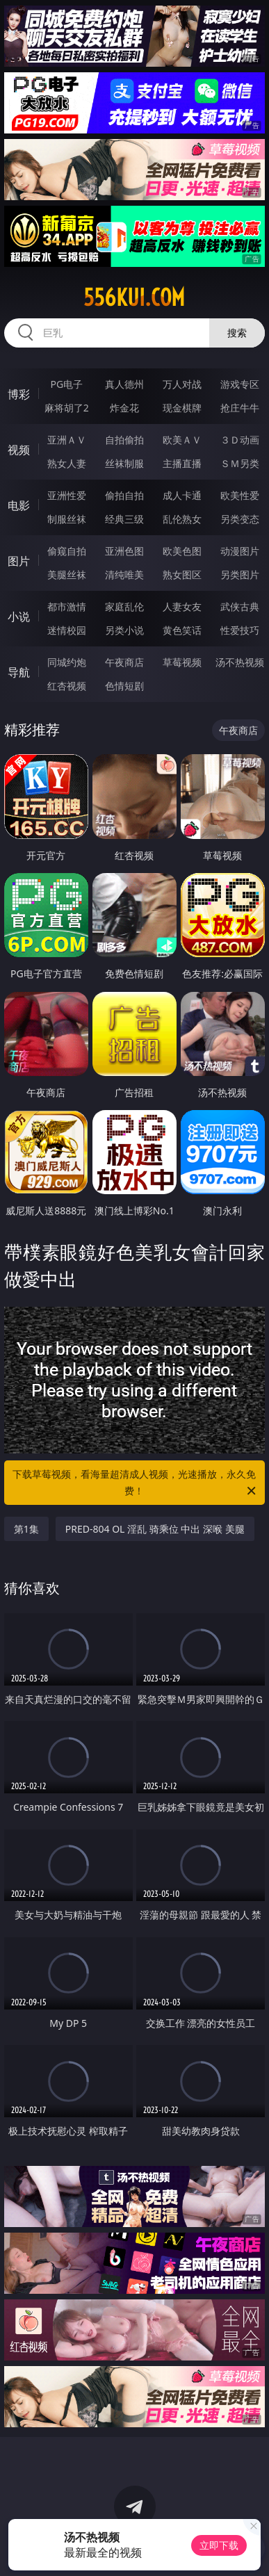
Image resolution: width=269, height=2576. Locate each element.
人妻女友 (182, 606)
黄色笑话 (182, 630)
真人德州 (124, 384)
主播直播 (182, 463)
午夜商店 (124, 662)
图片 (19, 561)
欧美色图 (182, 550)
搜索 (237, 332)
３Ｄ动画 (239, 439)
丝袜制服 (124, 463)
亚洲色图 (124, 550)
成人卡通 (182, 495)
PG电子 (66, 384)
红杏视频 (66, 685)
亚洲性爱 (66, 495)
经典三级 (124, 518)
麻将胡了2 (66, 407)
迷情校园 (66, 630)
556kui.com (134, 297)
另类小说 (124, 630)
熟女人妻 (66, 463)
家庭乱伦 (124, 606)
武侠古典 (239, 606)
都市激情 (66, 606)
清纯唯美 (124, 574)
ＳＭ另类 (239, 463)
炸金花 (124, 407)
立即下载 (218, 2545)
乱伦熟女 (182, 518)
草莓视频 (182, 662)
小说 (19, 616)
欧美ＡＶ (182, 439)
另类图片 (239, 574)
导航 (19, 672)
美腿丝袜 (66, 574)
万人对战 (182, 384)
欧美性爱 (239, 495)
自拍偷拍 (124, 439)
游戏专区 (239, 384)
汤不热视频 (239, 662)
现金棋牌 (182, 407)
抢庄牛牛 (239, 407)
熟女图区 (182, 574)
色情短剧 (124, 685)
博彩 (19, 394)
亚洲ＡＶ (66, 439)
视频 (19, 449)
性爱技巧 (239, 630)
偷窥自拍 (66, 550)
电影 (19, 505)
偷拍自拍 (124, 495)
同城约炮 (66, 662)
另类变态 (239, 518)
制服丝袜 (66, 518)
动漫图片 (239, 550)
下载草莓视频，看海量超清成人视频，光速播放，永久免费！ (135, 1483)
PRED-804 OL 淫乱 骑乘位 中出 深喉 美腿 (155, 1528)
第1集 (26, 1528)
